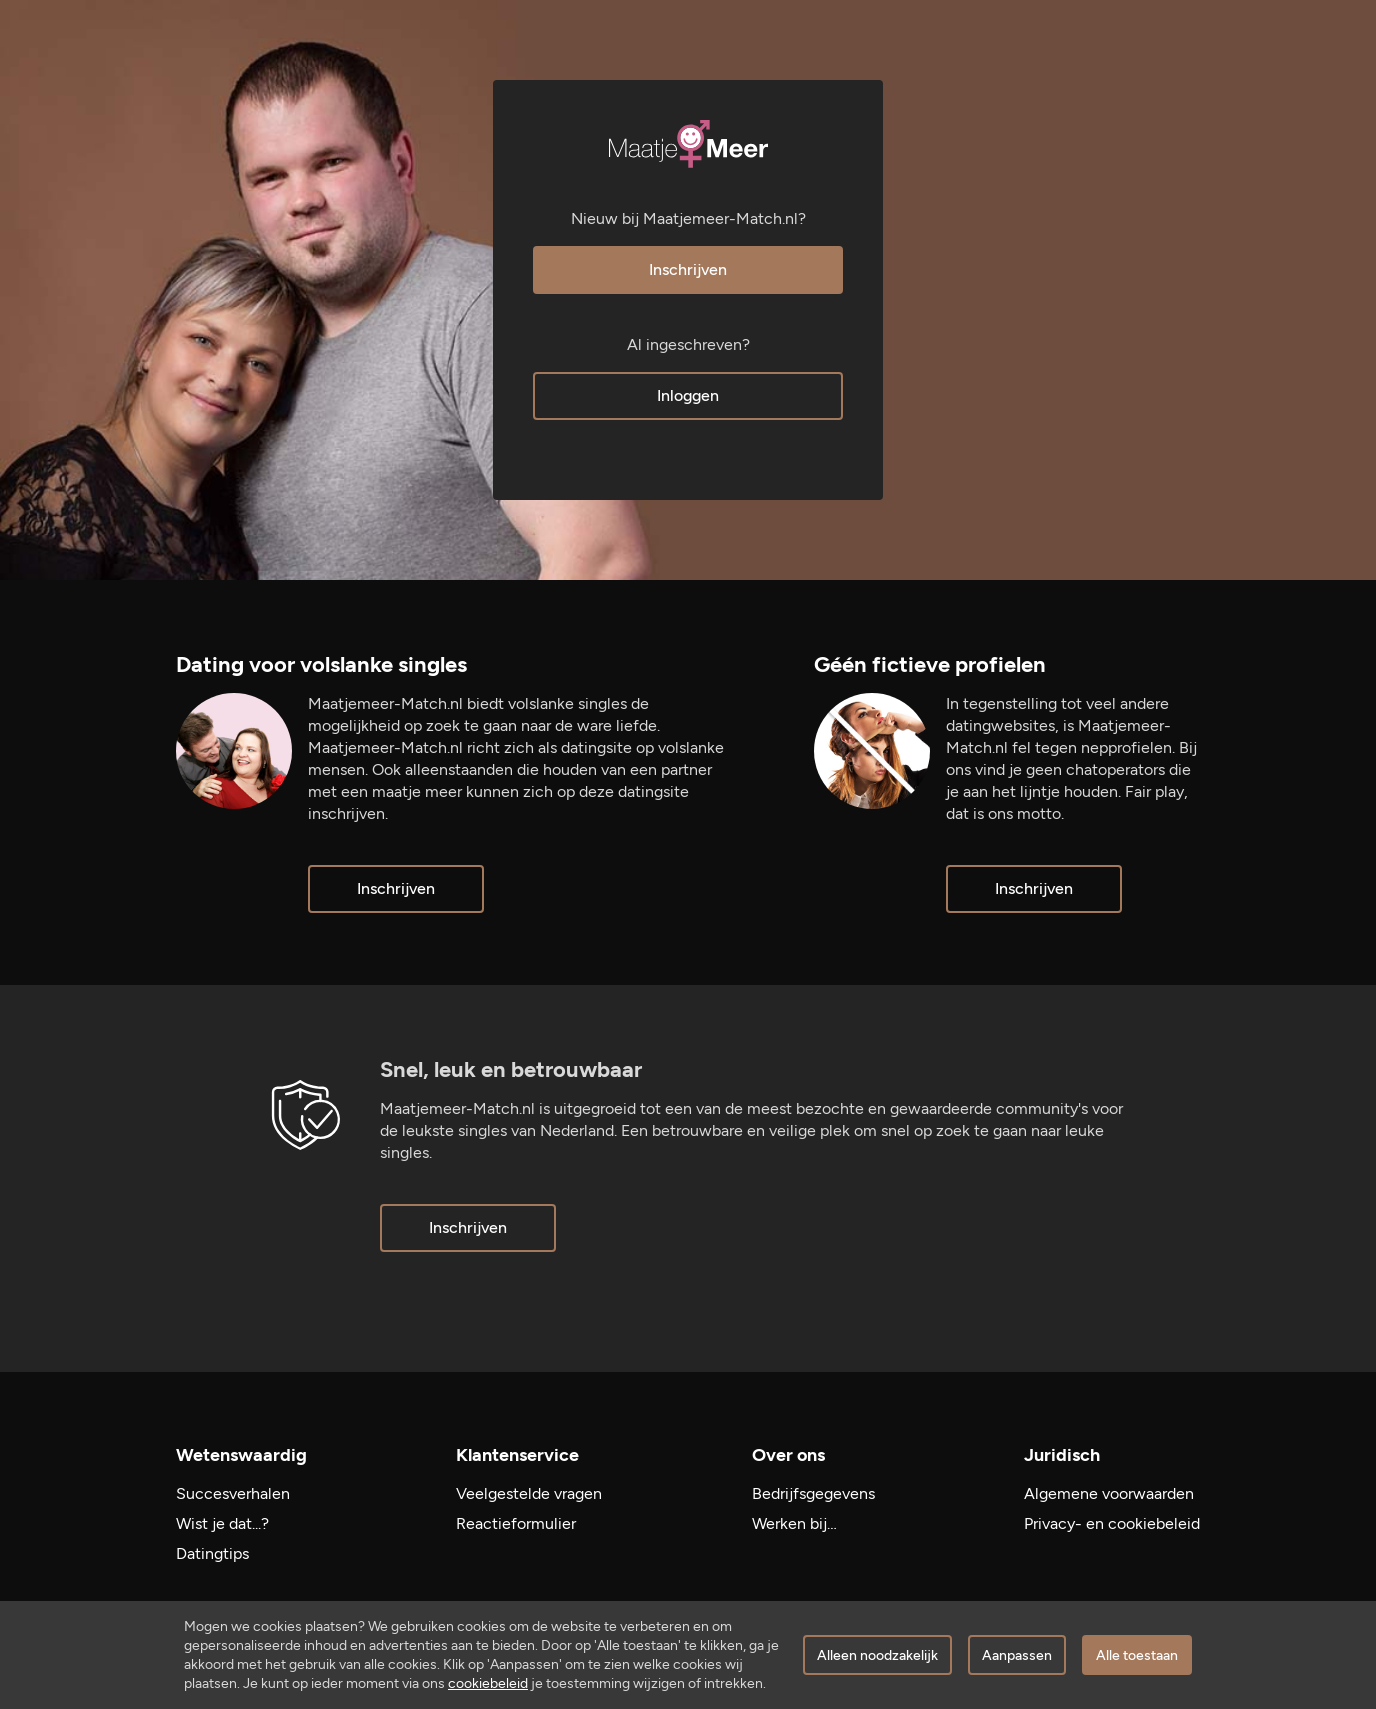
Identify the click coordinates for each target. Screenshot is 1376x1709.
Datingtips (212, 1553)
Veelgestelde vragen (529, 1493)
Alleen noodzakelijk (877, 1655)
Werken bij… (794, 1523)
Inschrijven (688, 269)
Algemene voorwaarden (1109, 1493)
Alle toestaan (1137, 1655)
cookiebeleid (488, 1683)
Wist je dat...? (222, 1523)
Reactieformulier (516, 1523)
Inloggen (688, 395)
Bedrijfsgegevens (813, 1493)
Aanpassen (1017, 1655)
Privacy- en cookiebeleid (1112, 1523)
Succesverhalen (233, 1493)
